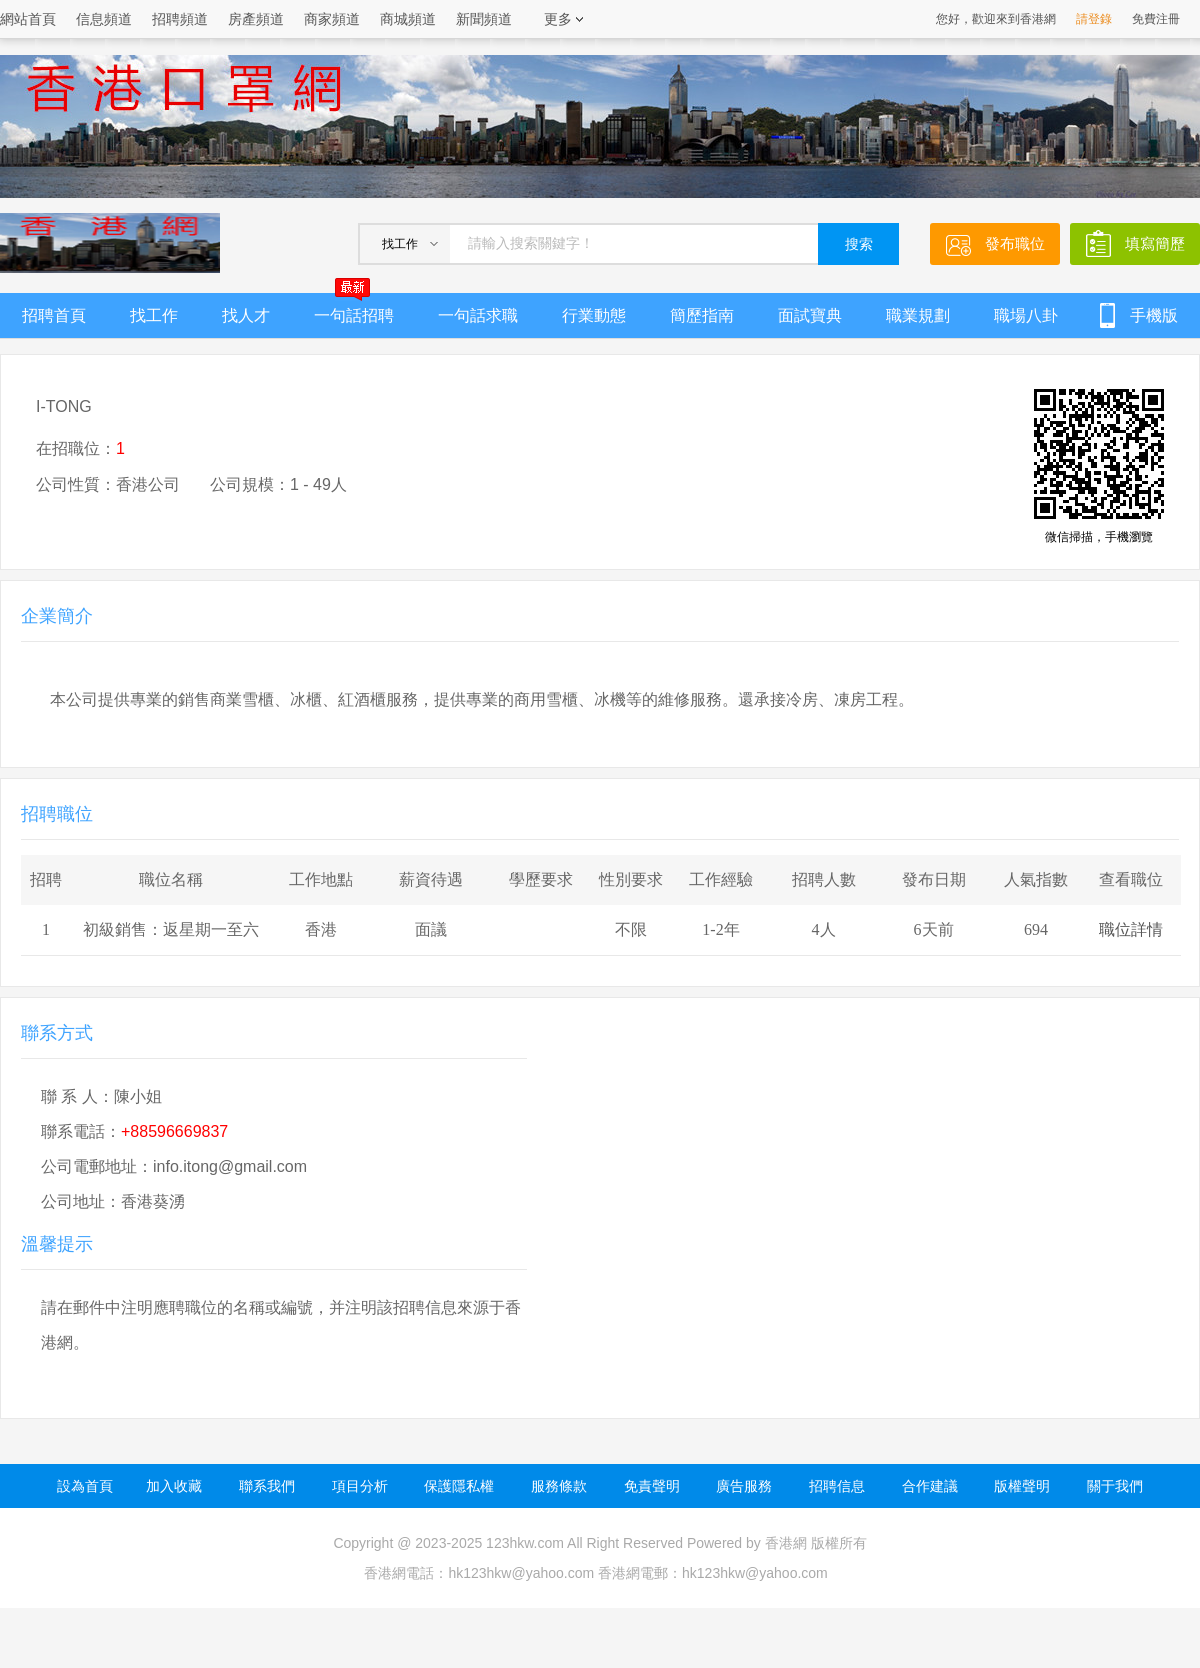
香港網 (786, 1543)
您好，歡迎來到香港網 (996, 19)
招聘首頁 (54, 315)
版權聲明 (1022, 1486)
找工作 (154, 315)
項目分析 (360, 1486)
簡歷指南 (702, 315)
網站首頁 (28, 19)
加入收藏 (174, 1486)
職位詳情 (1131, 929)
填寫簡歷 (1155, 243)
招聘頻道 (180, 19)
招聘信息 (837, 1486)
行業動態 (594, 315)
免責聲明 (652, 1486)
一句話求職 (478, 315)
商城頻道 (408, 19)
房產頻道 (256, 19)
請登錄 (1094, 19)
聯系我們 (267, 1486)
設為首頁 (85, 1486)
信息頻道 (104, 19)
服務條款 (559, 1486)
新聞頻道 (484, 19)
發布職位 (1015, 243)
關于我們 (1115, 1486)
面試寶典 (810, 315)
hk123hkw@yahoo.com (755, 1573)
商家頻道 (332, 19)
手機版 (1154, 315)
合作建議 (930, 1486)
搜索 (859, 244)
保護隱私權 (459, 1486)
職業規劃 (918, 315)
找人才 (246, 315)
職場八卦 (1026, 315)
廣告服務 (744, 1486)
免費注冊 (1156, 19)
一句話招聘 (354, 308)
